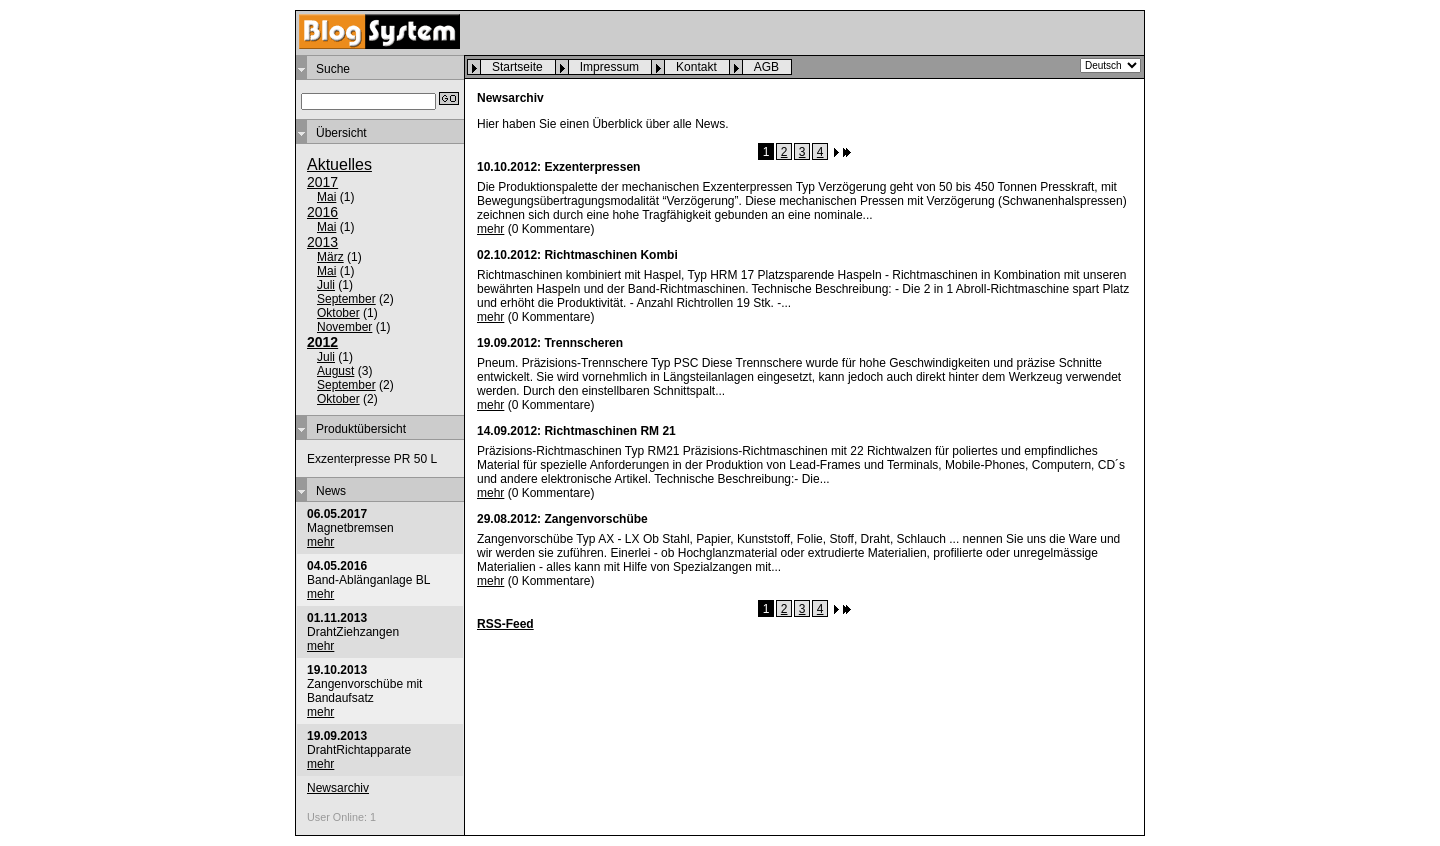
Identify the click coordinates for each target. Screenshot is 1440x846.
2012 (322, 342)
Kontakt (696, 67)
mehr (320, 542)
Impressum (609, 67)
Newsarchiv (338, 788)
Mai (326, 197)
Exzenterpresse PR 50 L (372, 459)
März (330, 257)
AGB (766, 67)
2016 (322, 212)
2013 (322, 242)
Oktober (338, 313)
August (335, 371)
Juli (326, 285)
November (344, 327)
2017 (322, 182)
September (346, 299)
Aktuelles (339, 164)
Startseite (517, 67)
